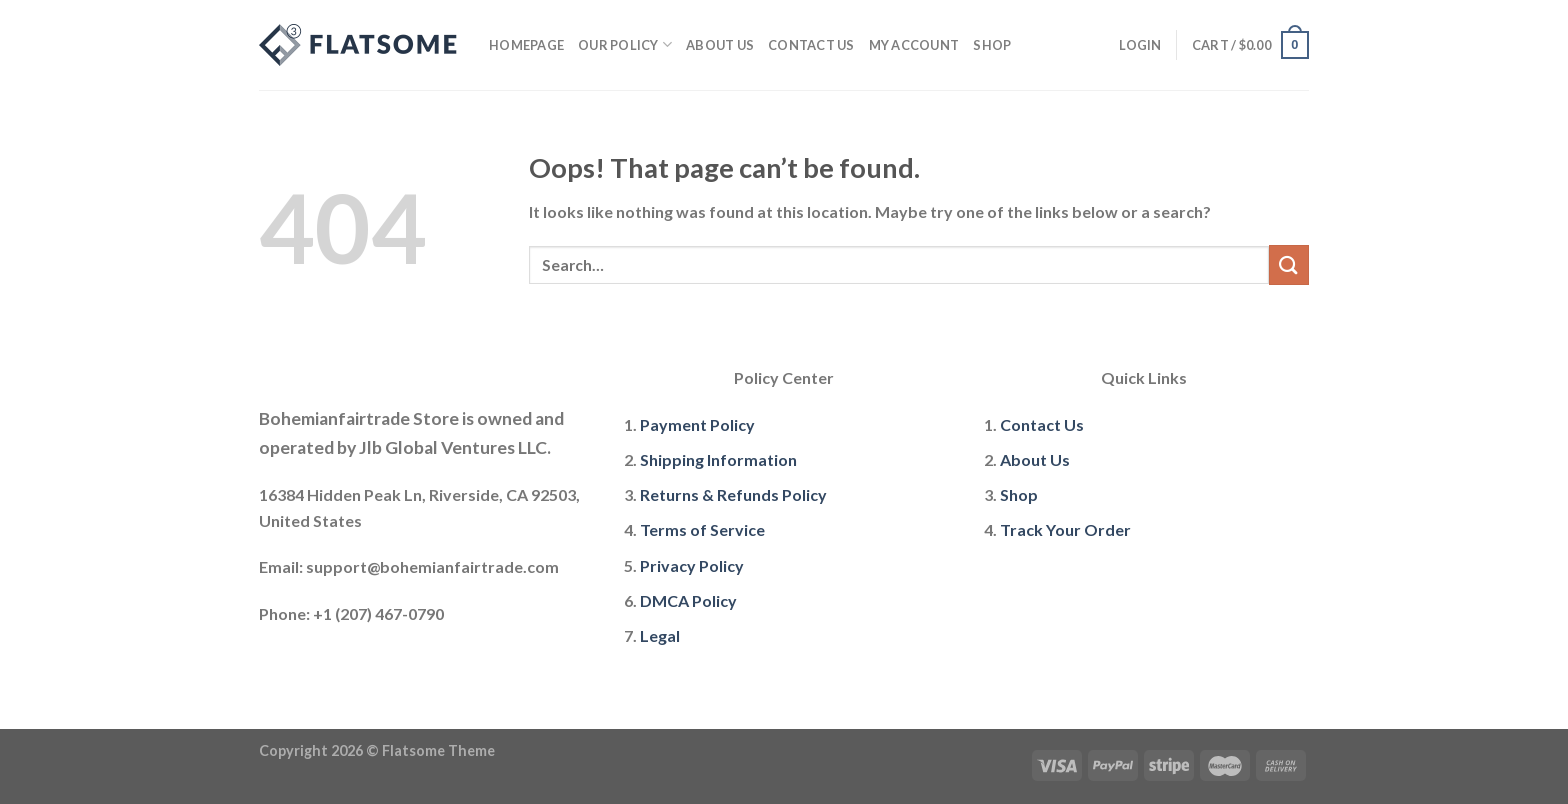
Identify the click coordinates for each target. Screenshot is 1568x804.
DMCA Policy (688, 600)
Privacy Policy (692, 565)
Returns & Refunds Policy (733, 494)
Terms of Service (702, 529)
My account (914, 45)
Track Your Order (1065, 529)
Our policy (625, 44)
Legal (660, 635)
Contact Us (811, 45)
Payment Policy (697, 424)
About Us (720, 45)
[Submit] (1289, 264)
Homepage (526, 45)
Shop (992, 45)
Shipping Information (718, 459)
